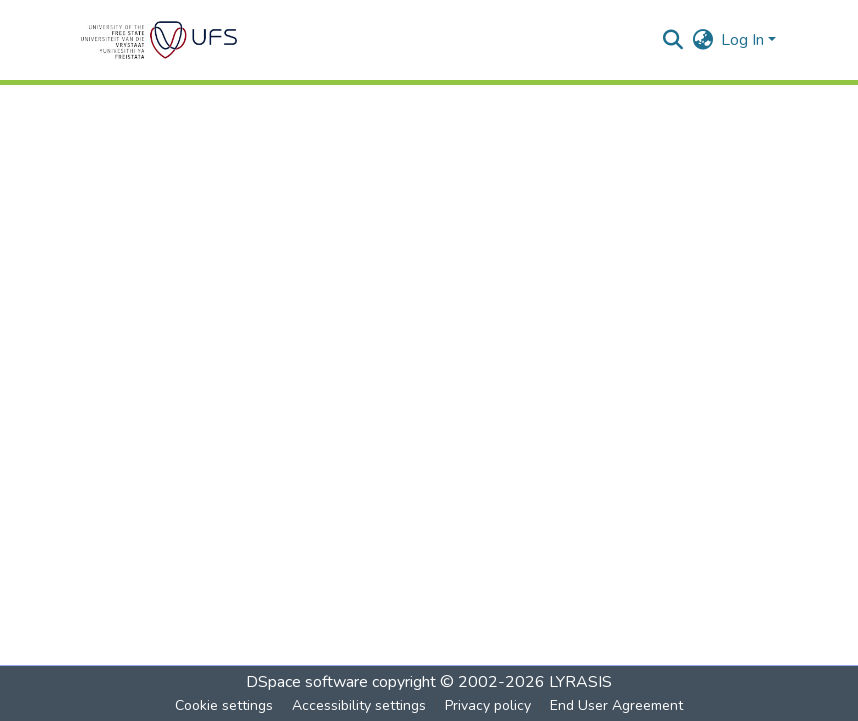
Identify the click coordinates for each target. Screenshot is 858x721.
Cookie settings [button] (224, 705)
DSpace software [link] (307, 682)
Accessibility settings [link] (359, 705)
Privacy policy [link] (488, 705)
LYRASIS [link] (580, 682)
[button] (159, 40)
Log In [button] (744, 40)
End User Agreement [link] (616, 705)
